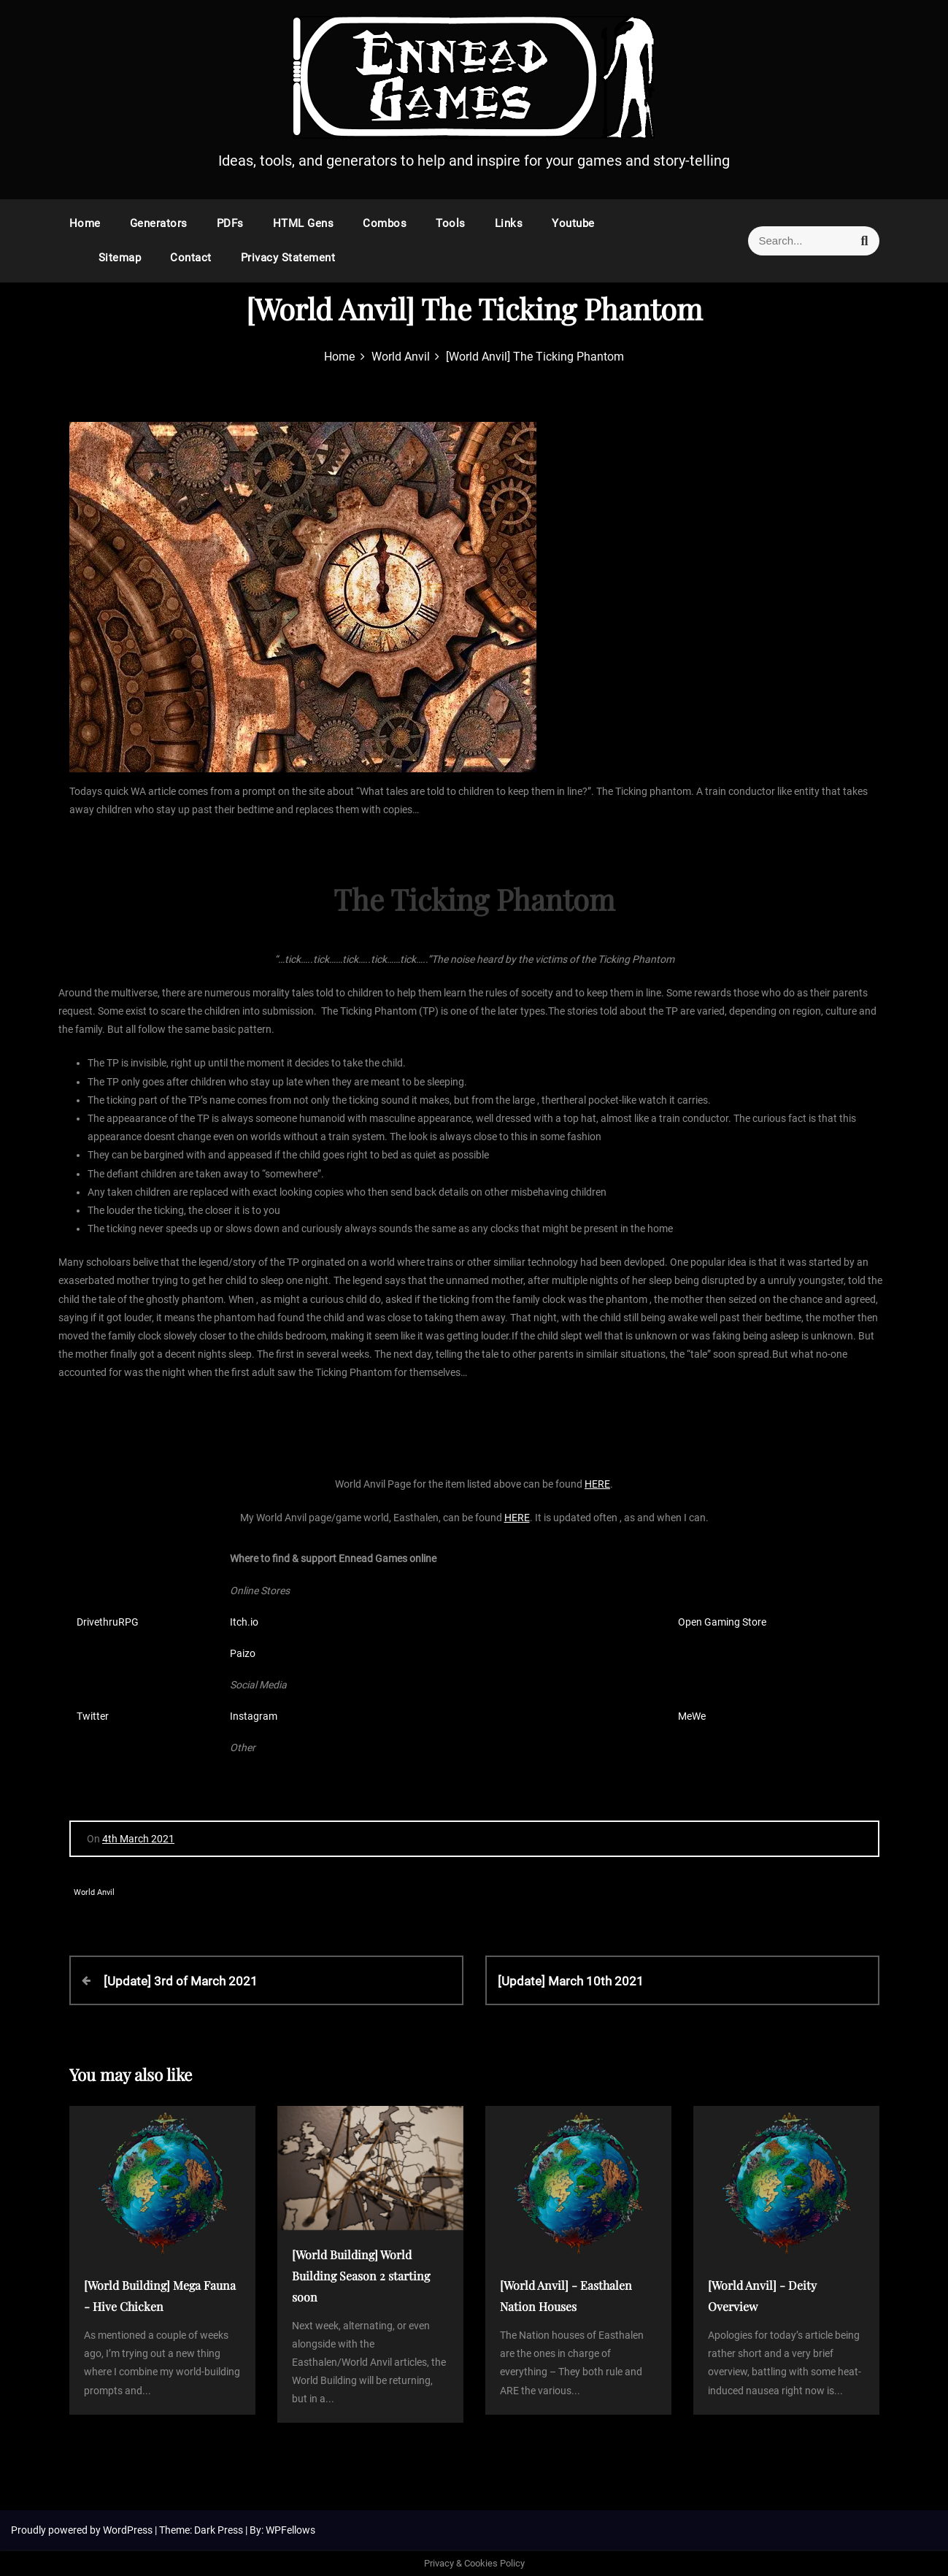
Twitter (93, 1716)
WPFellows (290, 2530)
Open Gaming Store (722, 1622)
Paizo (242, 1653)
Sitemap (120, 257)
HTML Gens (303, 223)
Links (509, 223)
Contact (191, 257)
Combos (384, 223)
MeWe (692, 1716)
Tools (451, 223)
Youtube (573, 223)
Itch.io (244, 1622)
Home (85, 223)
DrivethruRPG (108, 1622)
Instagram (253, 1716)
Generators (159, 223)
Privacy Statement (288, 257)
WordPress (129, 2530)
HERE (597, 1484)
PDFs (230, 223)
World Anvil (94, 1892)
